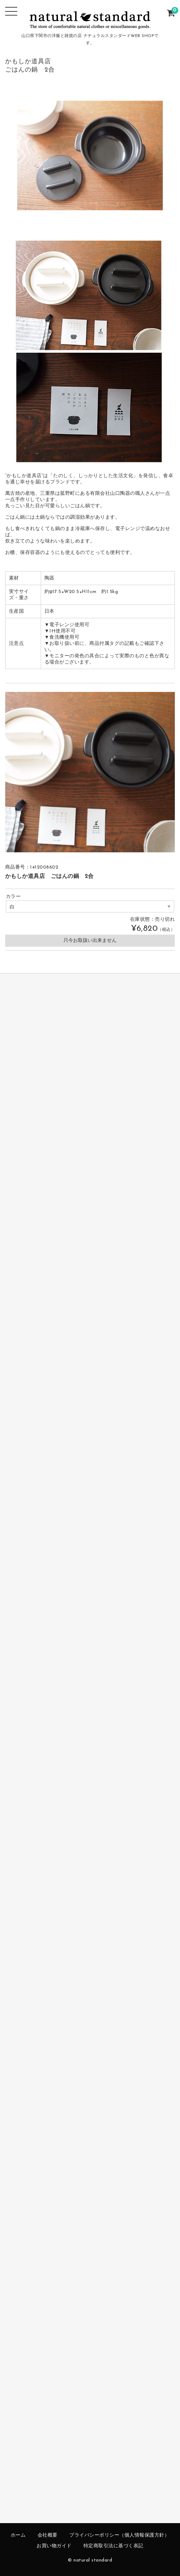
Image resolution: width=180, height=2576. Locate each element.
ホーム (18, 2535)
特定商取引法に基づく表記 (113, 2546)
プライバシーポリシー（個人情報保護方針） (119, 2535)
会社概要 (48, 2535)
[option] (90, 772)
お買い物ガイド (54, 2546)
